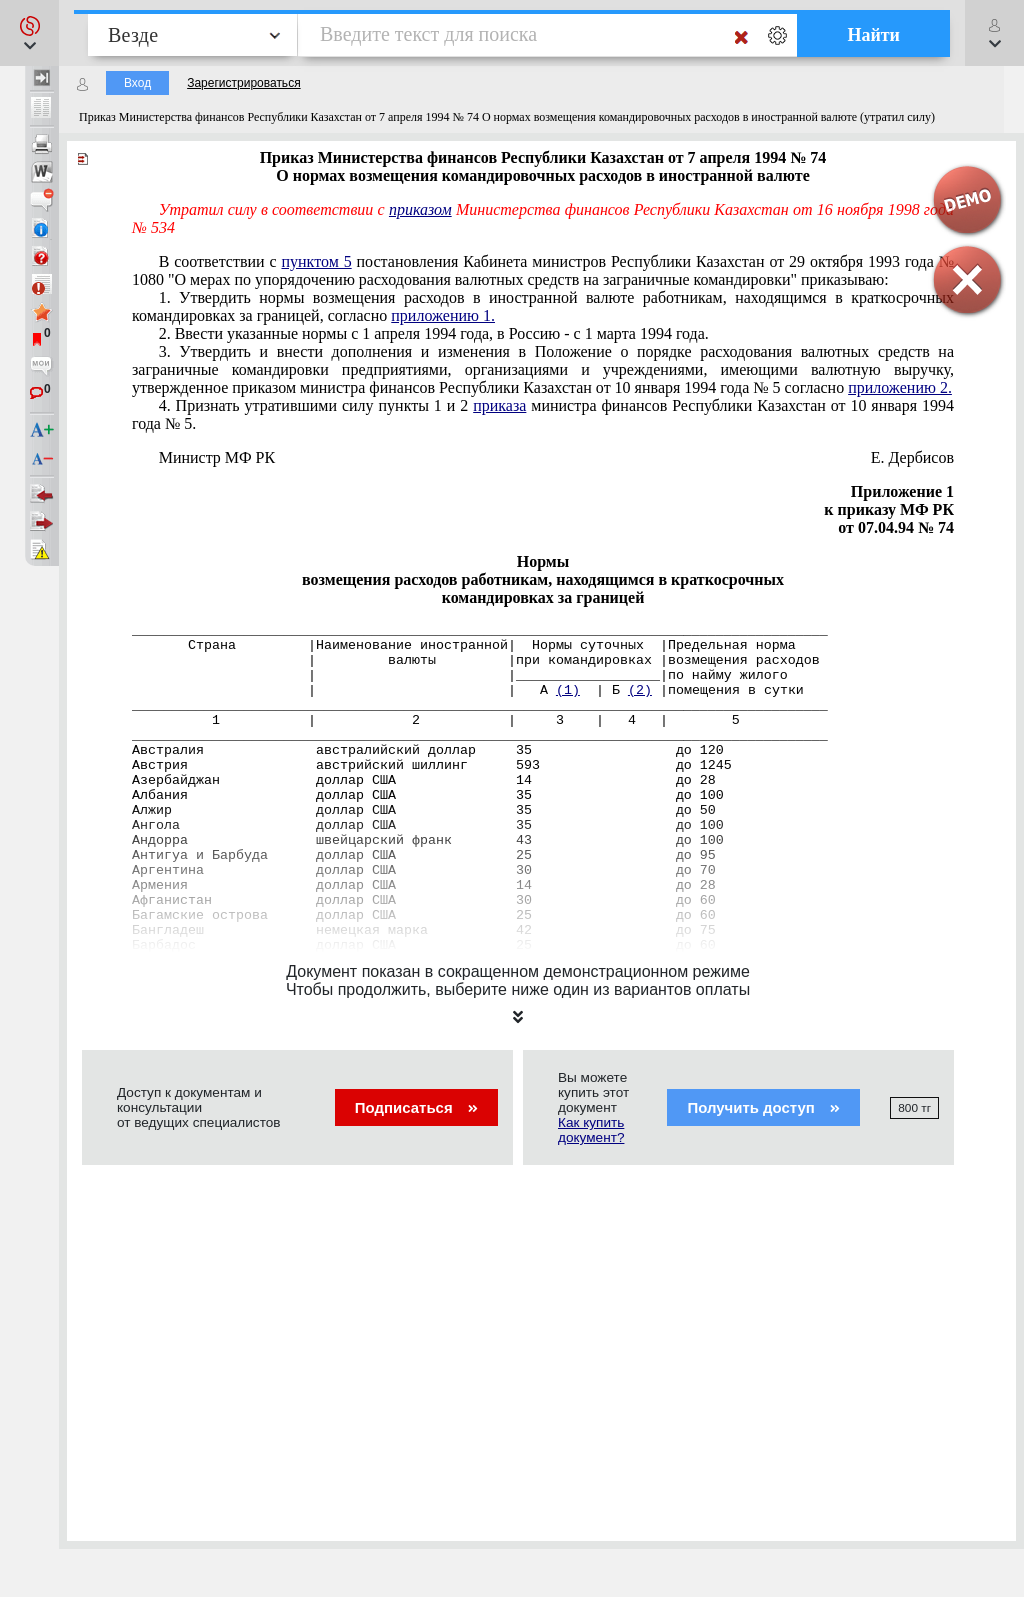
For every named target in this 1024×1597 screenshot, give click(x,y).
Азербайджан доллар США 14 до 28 (424, 780)
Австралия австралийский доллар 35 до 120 (428, 750)
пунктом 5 (316, 261)
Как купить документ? (591, 1130)
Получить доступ (763, 1107)
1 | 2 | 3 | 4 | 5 (436, 720)
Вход (137, 83)
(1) (568, 690)
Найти (873, 35)
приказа (499, 405)
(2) (640, 690)
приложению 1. (443, 315)
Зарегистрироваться (243, 83)
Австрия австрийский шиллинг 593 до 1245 (432, 765)
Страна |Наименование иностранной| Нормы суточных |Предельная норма (464, 645)
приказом (420, 209)
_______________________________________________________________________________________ (480, 630)
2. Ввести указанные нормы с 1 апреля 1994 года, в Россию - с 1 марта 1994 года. (434, 333)
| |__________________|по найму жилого (460, 675)
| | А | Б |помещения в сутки (468, 690)
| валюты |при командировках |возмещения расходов (476, 660)
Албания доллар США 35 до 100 (428, 795)
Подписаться (416, 1107)
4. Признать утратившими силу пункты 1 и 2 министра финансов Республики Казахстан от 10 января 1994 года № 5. (543, 414)
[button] (29, 33)
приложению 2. (900, 387)
